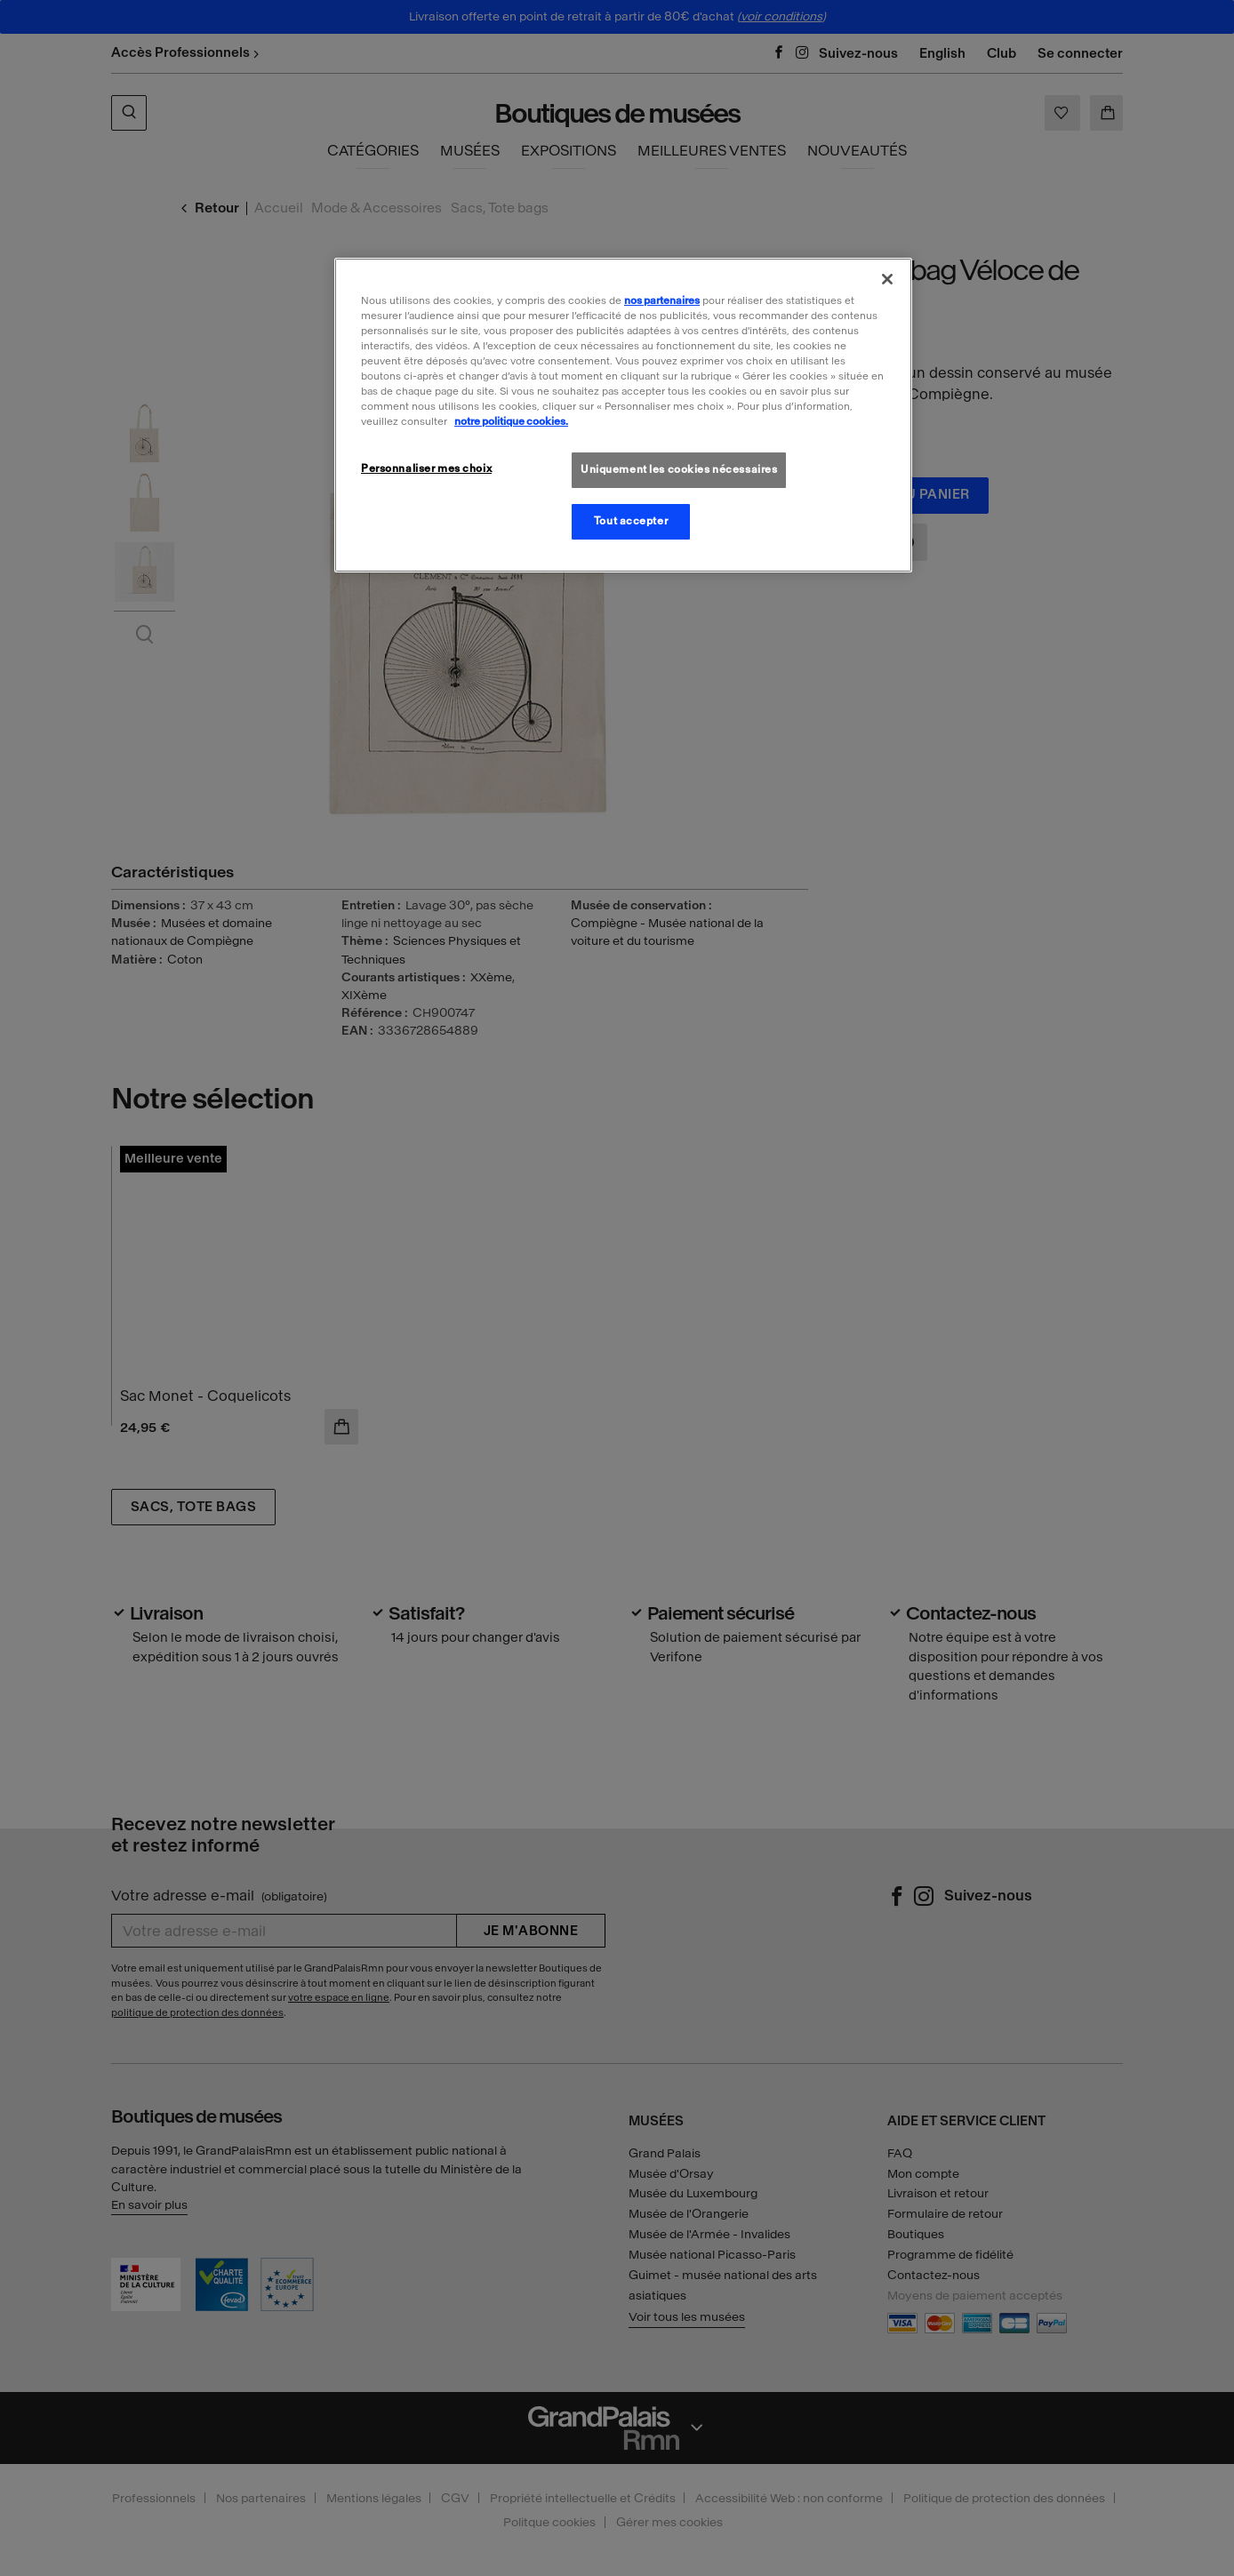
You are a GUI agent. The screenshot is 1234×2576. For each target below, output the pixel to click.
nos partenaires (662, 300)
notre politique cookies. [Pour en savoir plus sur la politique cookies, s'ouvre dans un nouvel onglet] (511, 421)
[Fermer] (887, 279)
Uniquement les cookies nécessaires (679, 469)
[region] (623, 415)
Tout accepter (631, 521)
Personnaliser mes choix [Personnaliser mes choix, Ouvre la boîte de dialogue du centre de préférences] (426, 468)
